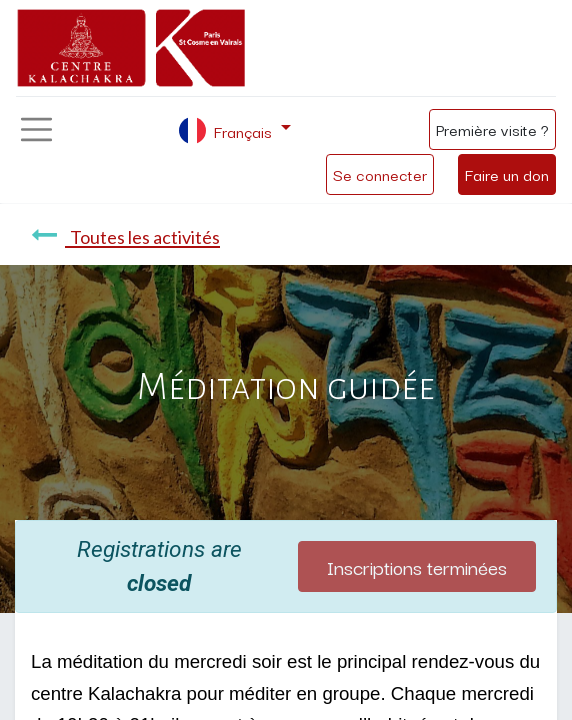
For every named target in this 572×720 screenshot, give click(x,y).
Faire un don (507, 174)
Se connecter (380, 174)
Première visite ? (492, 129)
